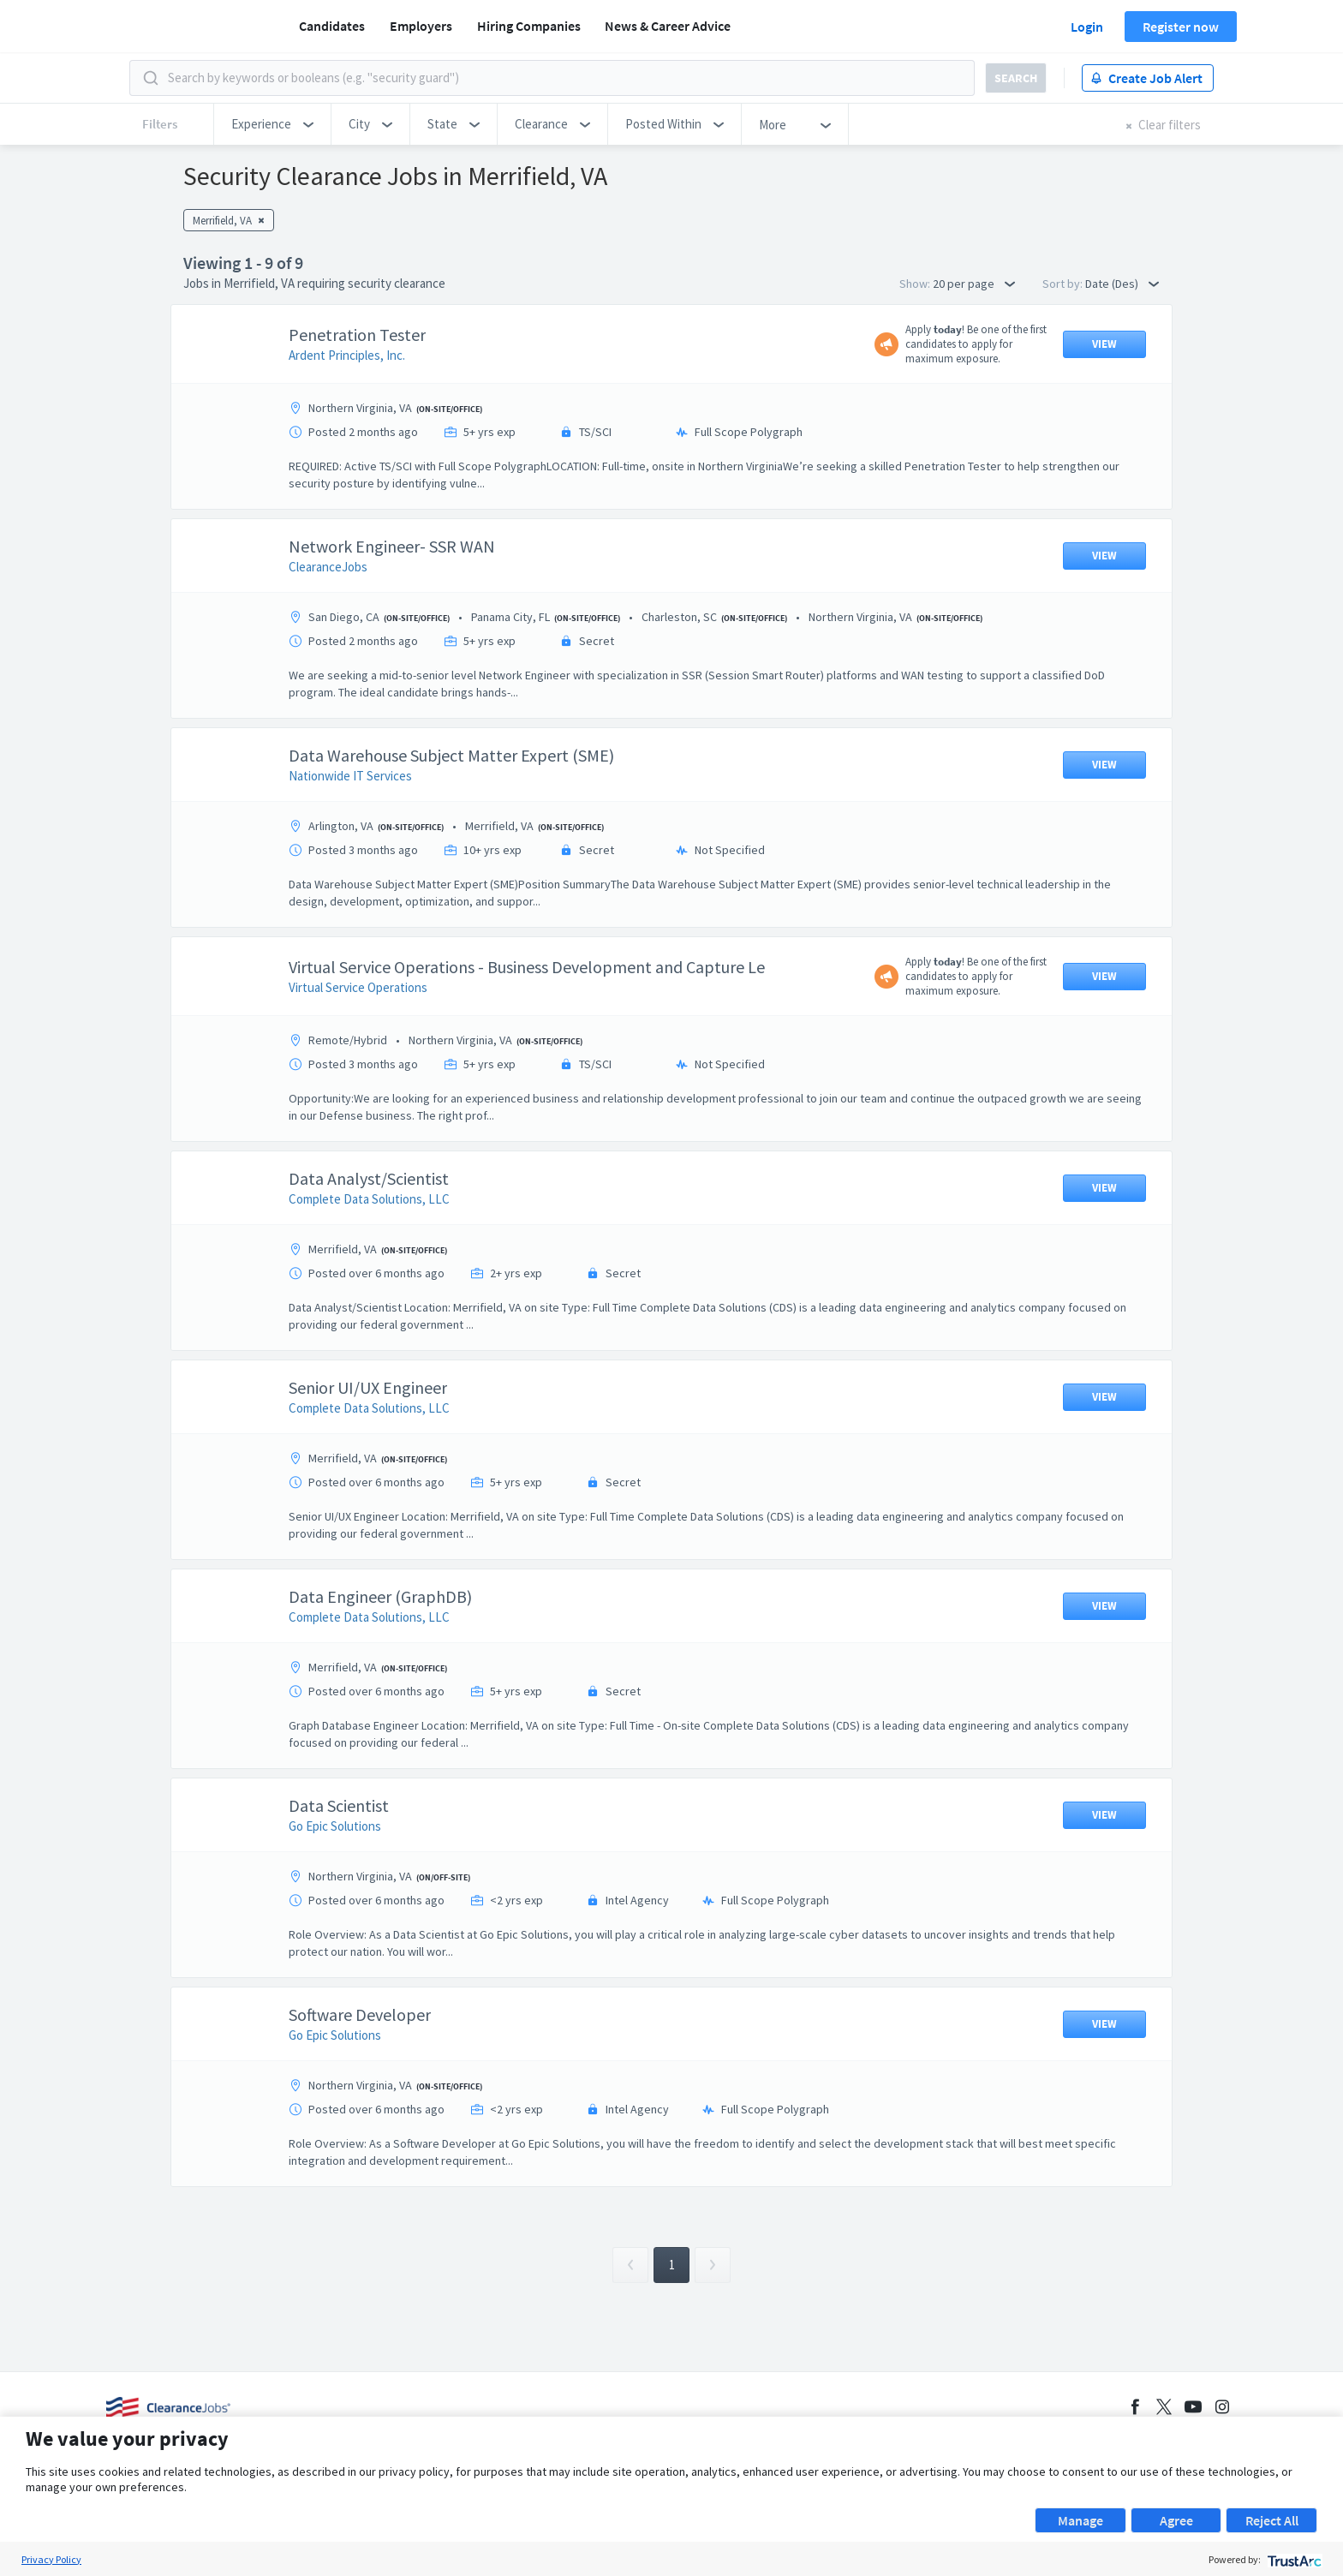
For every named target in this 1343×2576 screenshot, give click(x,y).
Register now (1181, 26)
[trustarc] (1293, 2559)
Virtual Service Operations (358, 987)
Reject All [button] (1271, 2520)
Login (1087, 26)
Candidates (332, 25)
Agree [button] (1176, 2520)
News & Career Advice (668, 25)
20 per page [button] (974, 284)
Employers (421, 25)
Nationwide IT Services (350, 776)
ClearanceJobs (328, 567)
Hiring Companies (529, 25)
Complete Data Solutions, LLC (369, 1199)
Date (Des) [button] (1122, 284)
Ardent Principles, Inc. (347, 355)
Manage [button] (1080, 2520)
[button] (272, 124)
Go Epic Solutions (335, 1826)
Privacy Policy (51, 2559)
